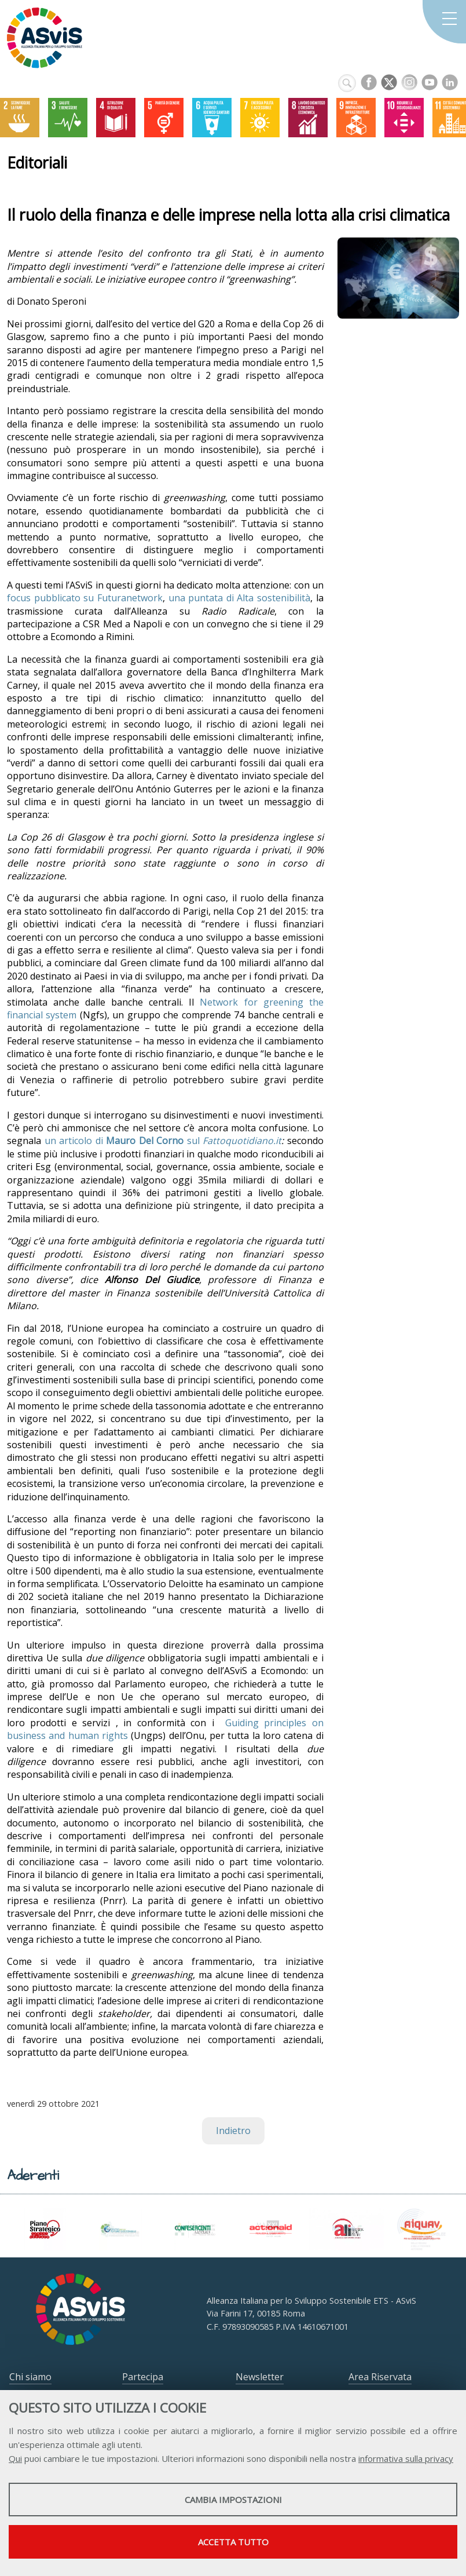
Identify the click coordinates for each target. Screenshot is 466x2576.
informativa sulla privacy (405, 2458)
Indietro (233, 2130)
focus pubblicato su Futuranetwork (85, 597)
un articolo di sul (163, 1140)
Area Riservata (380, 2376)
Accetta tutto (233, 2542)
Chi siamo (30, 2376)
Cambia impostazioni (233, 2499)
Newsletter (260, 2376)
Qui (15, 2458)
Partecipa (142, 2376)
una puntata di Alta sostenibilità (239, 597)
